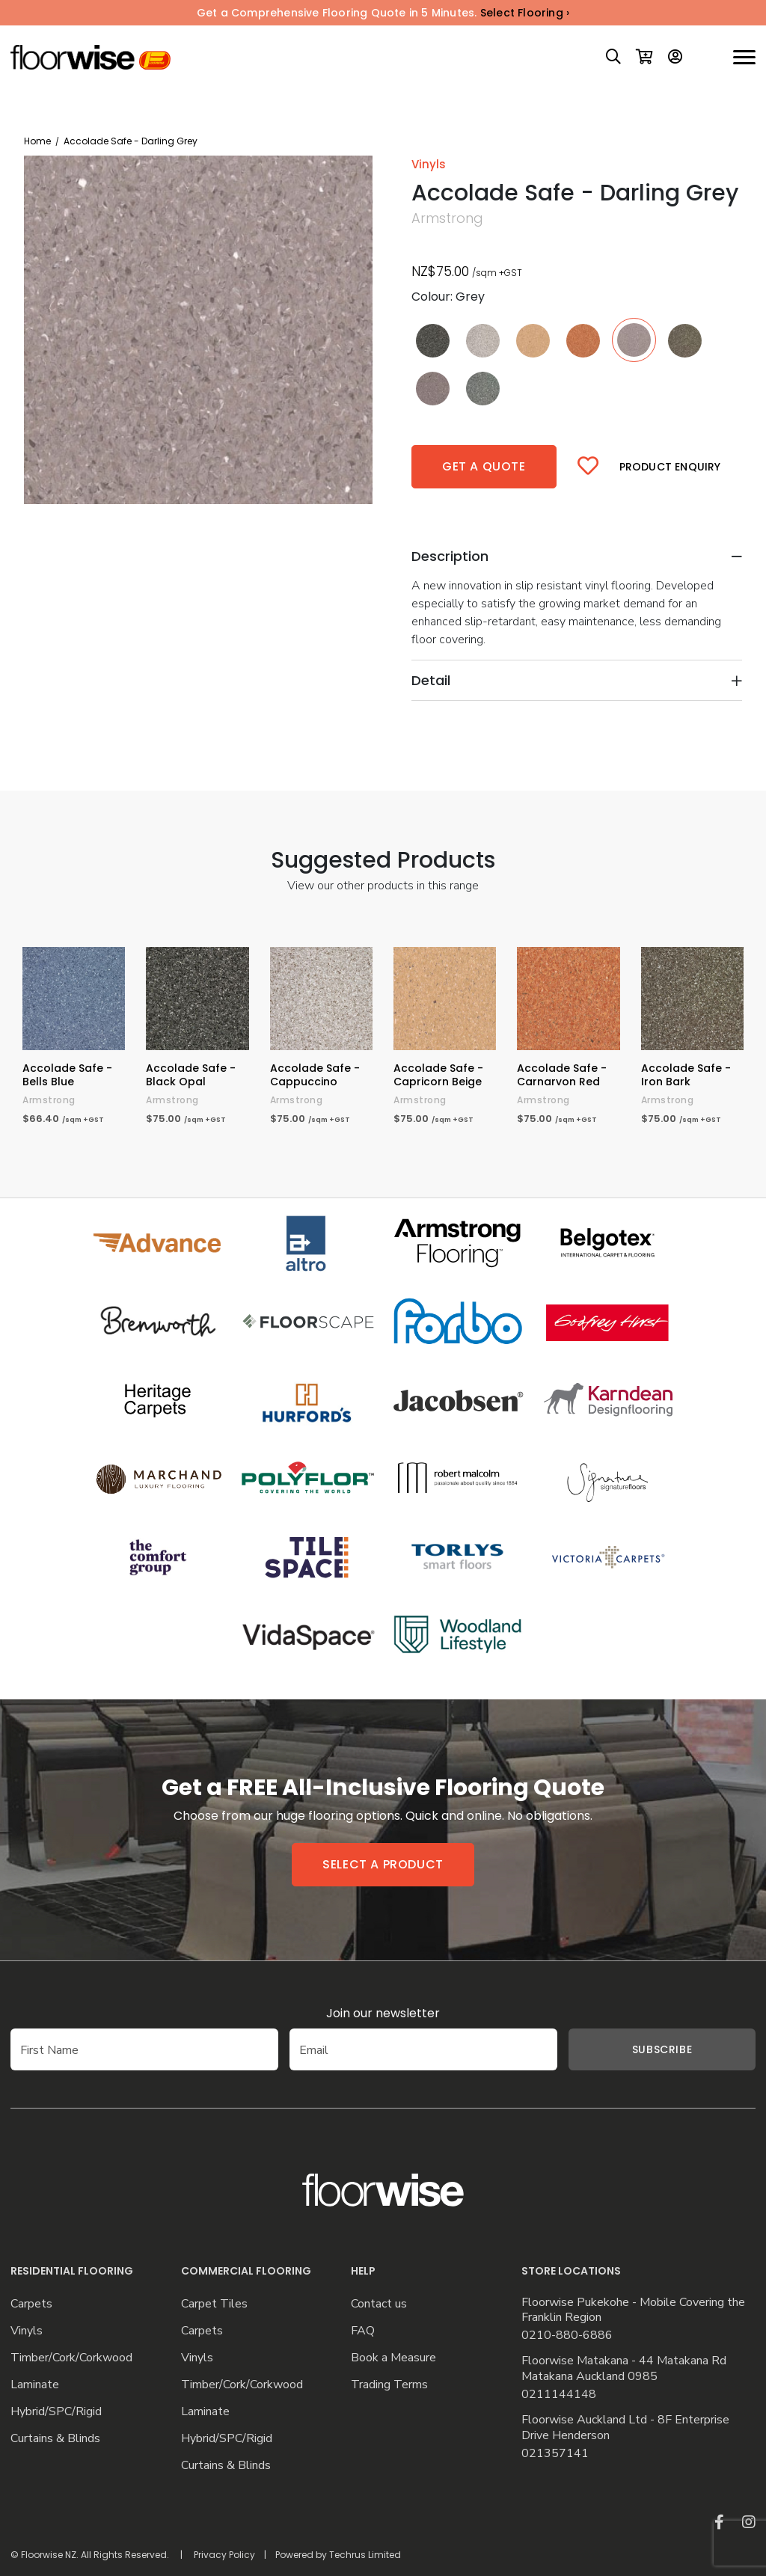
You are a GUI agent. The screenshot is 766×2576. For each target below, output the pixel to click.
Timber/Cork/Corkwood (71, 2358)
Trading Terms (389, 2385)
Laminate (34, 2385)
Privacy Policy (224, 2554)
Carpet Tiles (214, 2304)
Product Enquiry (670, 466)
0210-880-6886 (567, 2335)
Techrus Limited (365, 2554)
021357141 (555, 2454)
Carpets (31, 2304)
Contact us (379, 2304)
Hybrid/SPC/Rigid (56, 2412)
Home (37, 141)
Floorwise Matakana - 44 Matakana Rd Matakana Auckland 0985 (623, 2369)
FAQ (363, 2331)
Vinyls (26, 2331)
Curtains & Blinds (55, 2439)
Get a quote (484, 466)
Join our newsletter (383, 2013)
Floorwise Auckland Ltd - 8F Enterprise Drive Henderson (625, 2428)
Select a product (383, 1864)
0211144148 (558, 2394)
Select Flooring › (524, 12)
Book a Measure (393, 2358)
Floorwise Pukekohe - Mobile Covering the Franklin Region (633, 2310)
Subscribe (662, 2049)
